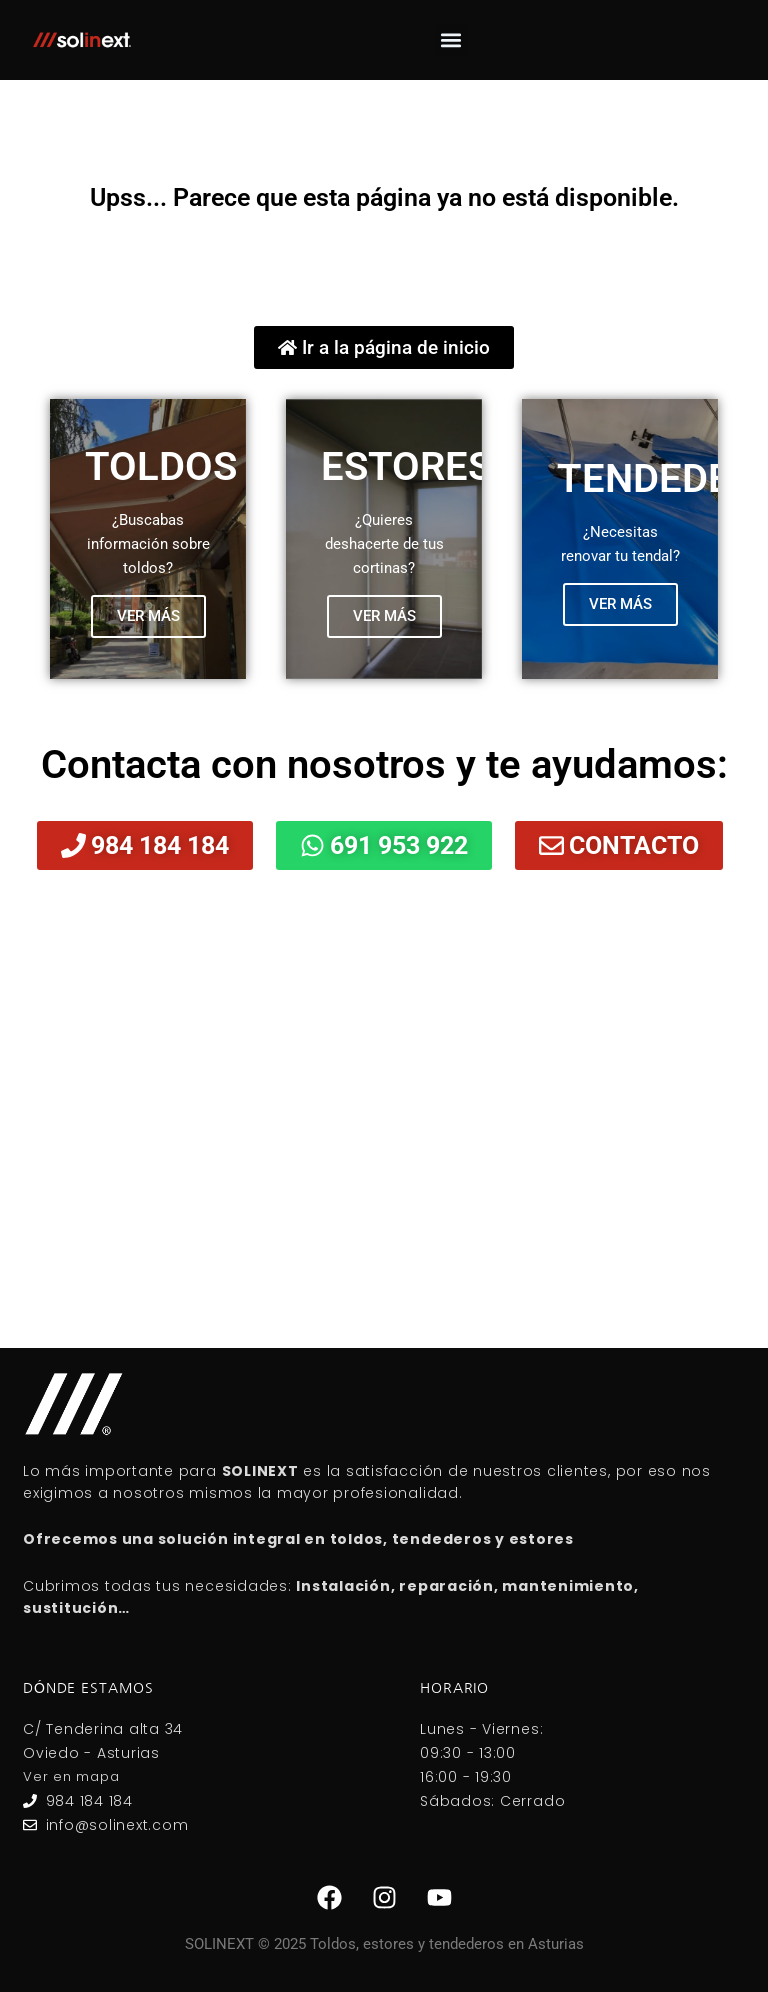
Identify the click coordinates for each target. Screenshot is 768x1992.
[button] (451, 40)
